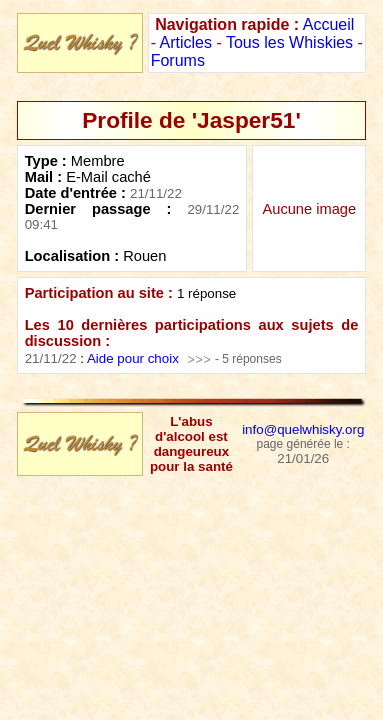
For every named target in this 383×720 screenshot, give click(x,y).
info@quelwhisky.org (303, 429)
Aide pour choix (133, 358)
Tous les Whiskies (289, 42)
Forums (178, 60)
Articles (186, 42)
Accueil (329, 24)
